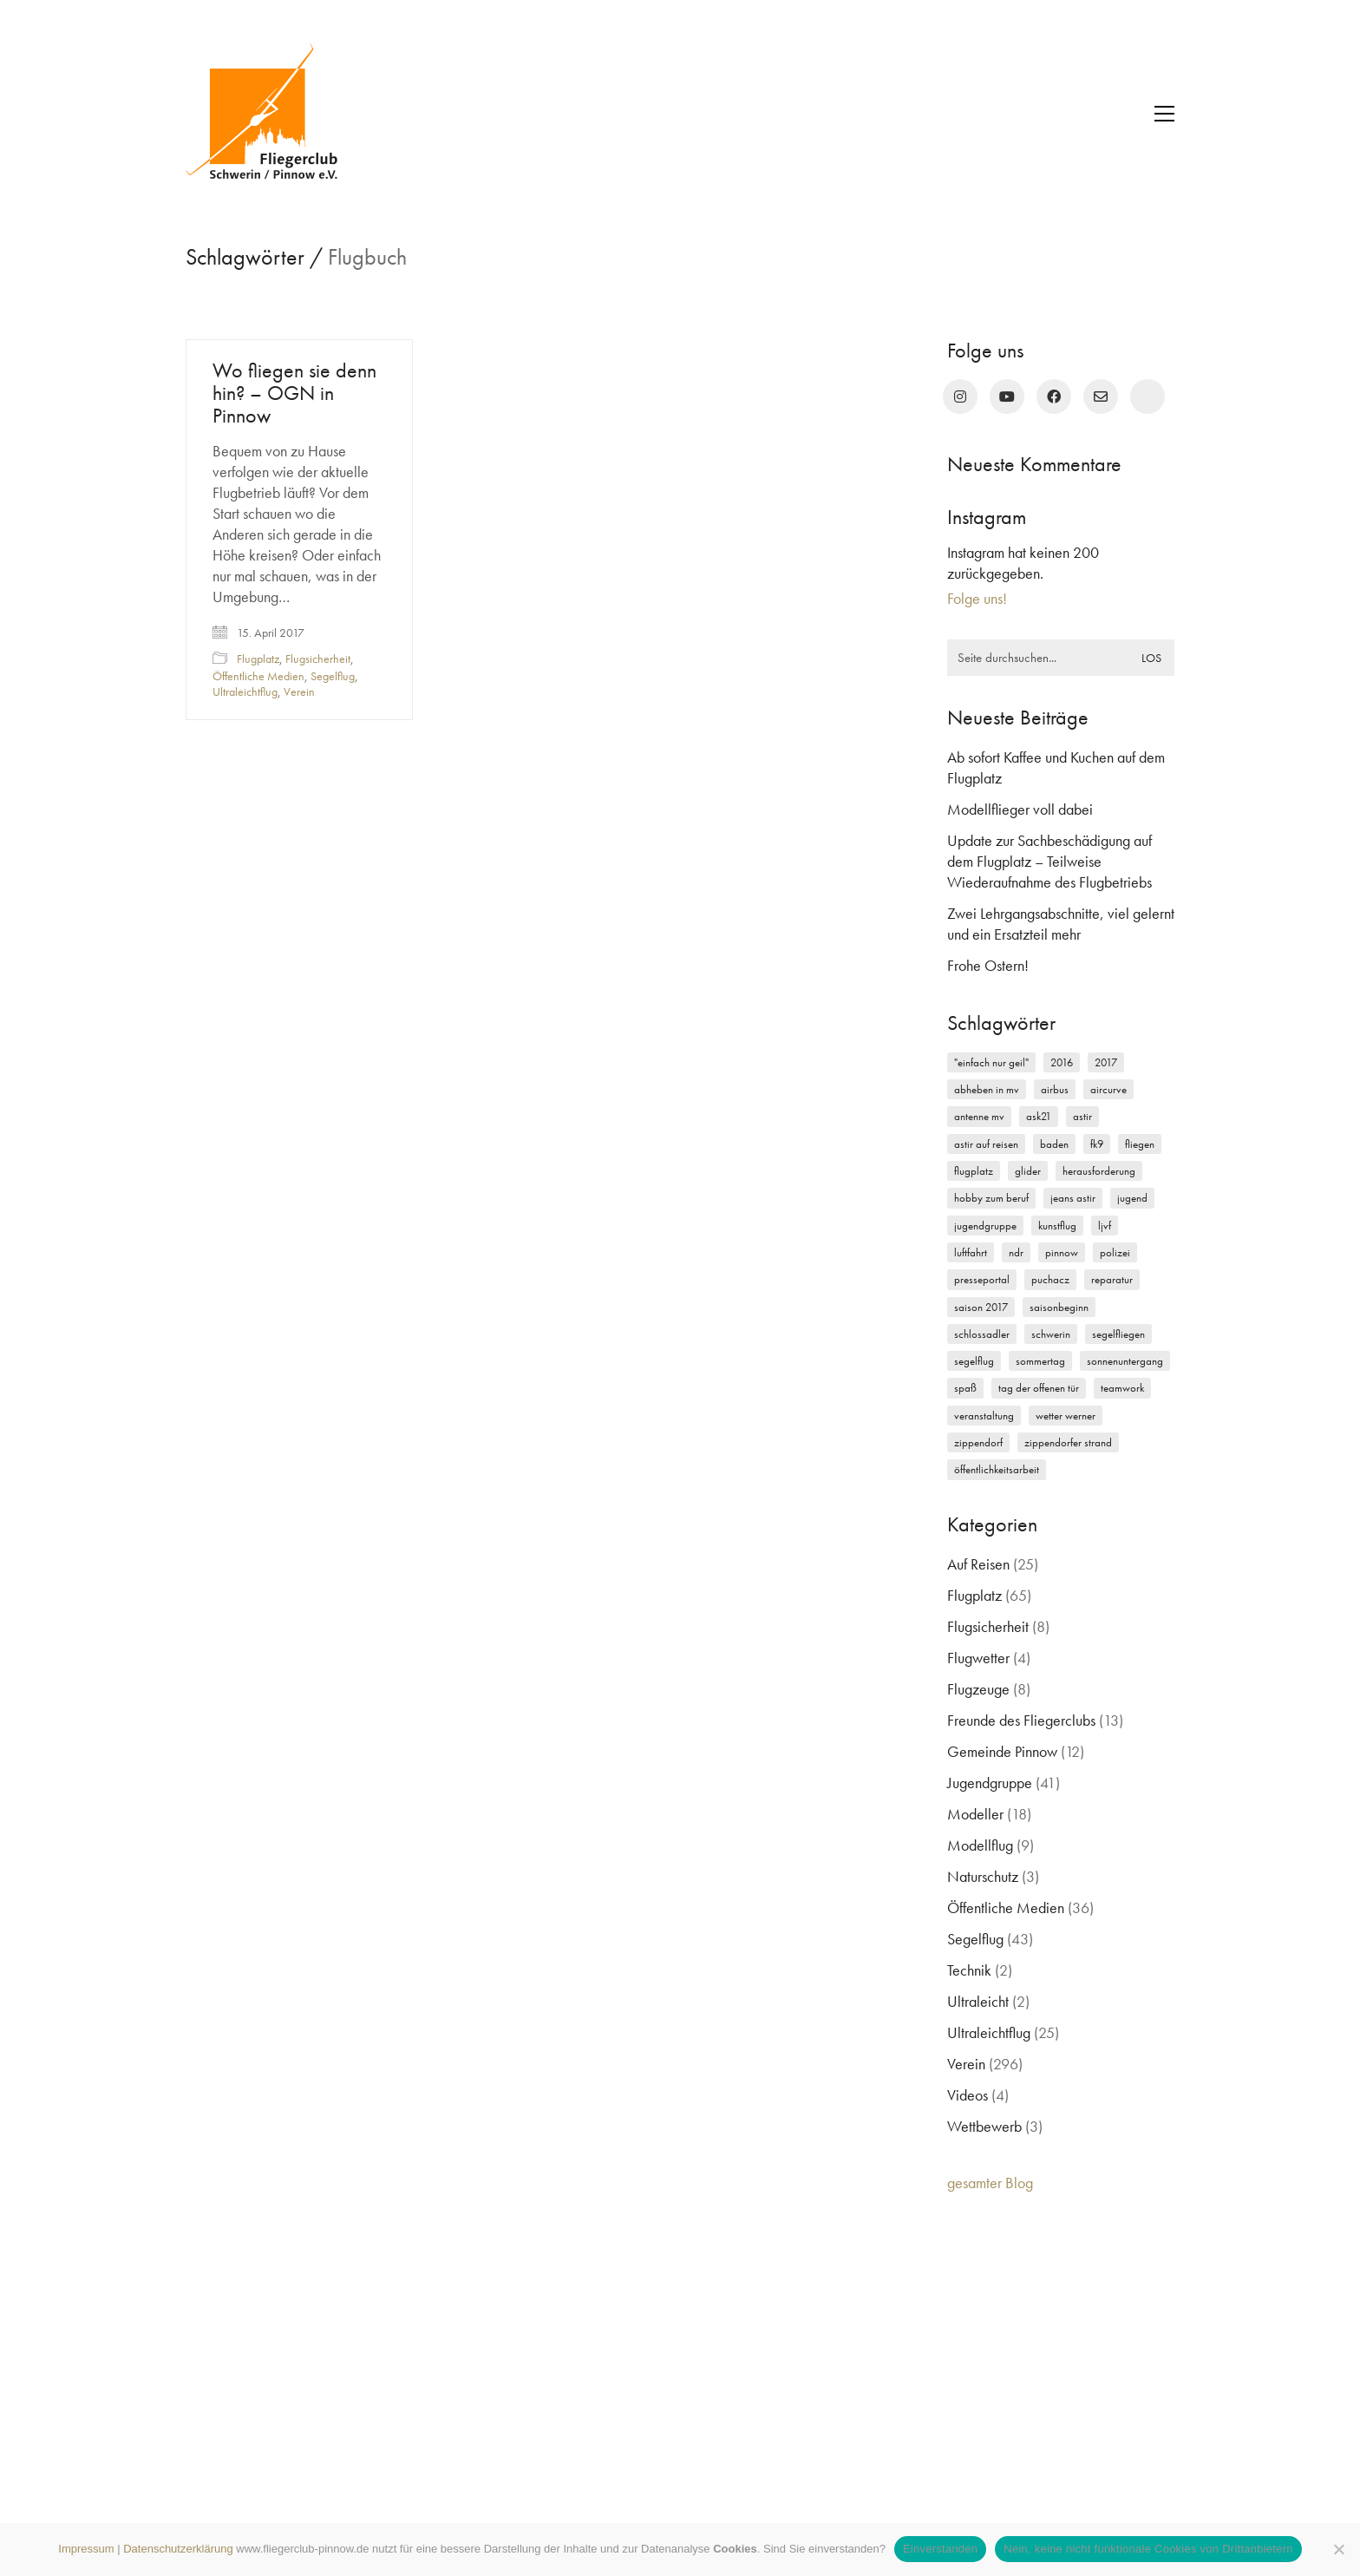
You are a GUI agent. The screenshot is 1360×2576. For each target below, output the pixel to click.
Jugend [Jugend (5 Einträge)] (1132, 1197)
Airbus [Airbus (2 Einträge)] (1055, 1089)
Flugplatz (258, 658)
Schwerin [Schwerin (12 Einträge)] (1050, 1334)
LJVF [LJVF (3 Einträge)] (1104, 1225)
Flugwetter (978, 1658)
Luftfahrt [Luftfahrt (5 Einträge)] (970, 1252)
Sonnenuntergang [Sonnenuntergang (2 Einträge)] (1125, 1361)
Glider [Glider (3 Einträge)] (1028, 1170)
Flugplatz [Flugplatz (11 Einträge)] (973, 1170)
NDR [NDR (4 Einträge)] (1016, 1252)
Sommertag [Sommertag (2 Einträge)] (1040, 1361)
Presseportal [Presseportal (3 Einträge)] (982, 1279)
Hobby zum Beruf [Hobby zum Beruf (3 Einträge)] (991, 1197)
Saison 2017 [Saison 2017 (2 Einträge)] (981, 1307)
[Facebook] (1053, 396)
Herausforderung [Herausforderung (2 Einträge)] (1098, 1170)
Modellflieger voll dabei (1020, 809)
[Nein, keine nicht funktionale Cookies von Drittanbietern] (1338, 2549)
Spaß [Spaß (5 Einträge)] (965, 1387)
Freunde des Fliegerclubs (1021, 1720)
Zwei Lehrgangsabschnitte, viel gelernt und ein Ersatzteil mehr (1060, 923)
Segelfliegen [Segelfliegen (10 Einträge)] (1118, 1334)
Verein (299, 691)
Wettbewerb (984, 2126)
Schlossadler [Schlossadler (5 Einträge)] (982, 1334)
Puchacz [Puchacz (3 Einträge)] (1050, 1279)
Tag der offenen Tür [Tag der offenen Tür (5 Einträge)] (1038, 1387)
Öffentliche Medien (258, 676)
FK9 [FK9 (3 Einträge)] (1096, 1144)
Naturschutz (982, 1876)
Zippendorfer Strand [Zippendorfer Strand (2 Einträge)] (1068, 1442)
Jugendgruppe (989, 1783)
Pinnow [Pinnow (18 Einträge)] (1061, 1252)
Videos (967, 2095)
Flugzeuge (978, 1689)
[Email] (1100, 396)
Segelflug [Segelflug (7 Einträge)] (974, 1361)
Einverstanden (940, 2548)
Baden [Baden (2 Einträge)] (1054, 1144)
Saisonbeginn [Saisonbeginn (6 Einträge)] (1059, 1307)
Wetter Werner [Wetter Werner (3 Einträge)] (1065, 1415)
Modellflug (980, 1845)
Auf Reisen (978, 1564)
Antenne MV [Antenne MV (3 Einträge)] (979, 1116)
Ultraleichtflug (245, 691)
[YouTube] (1007, 396)
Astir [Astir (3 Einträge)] (1082, 1116)
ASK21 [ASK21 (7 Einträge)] (1038, 1116)
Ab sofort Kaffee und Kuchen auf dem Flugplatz (1056, 767)
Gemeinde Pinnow (1002, 1751)
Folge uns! (977, 598)
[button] (1164, 114)
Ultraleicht (978, 2001)
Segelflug (333, 676)
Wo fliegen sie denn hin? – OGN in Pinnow (294, 393)
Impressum (86, 2548)
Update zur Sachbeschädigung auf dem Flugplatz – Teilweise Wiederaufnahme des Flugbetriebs (1049, 861)
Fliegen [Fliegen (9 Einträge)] (1139, 1144)
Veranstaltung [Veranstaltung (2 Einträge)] (984, 1415)
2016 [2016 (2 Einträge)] (1061, 1062)
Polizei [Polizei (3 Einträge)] (1115, 1252)
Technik (969, 1970)
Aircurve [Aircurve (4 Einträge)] (1108, 1089)
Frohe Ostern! (988, 965)
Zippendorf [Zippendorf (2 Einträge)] (978, 1442)
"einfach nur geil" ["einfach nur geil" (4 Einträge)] (991, 1062)
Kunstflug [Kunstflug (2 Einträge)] (1057, 1225)
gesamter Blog (990, 2183)
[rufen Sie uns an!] (1147, 396)
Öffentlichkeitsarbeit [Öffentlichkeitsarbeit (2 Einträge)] (996, 1469)
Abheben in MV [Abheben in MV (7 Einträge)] (986, 1089)
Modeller (975, 1814)
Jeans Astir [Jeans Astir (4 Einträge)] (1072, 1197)
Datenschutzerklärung (177, 2548)
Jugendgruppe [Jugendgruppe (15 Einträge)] (985, 1225)
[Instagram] (960, 396)
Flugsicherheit (317, 658)
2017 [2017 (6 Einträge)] (1106, 1062)
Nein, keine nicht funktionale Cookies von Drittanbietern (1148, 2548)
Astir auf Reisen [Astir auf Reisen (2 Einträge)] (986, 1144)
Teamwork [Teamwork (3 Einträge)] (1122, 1387)
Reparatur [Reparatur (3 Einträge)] (1112, 1279)
